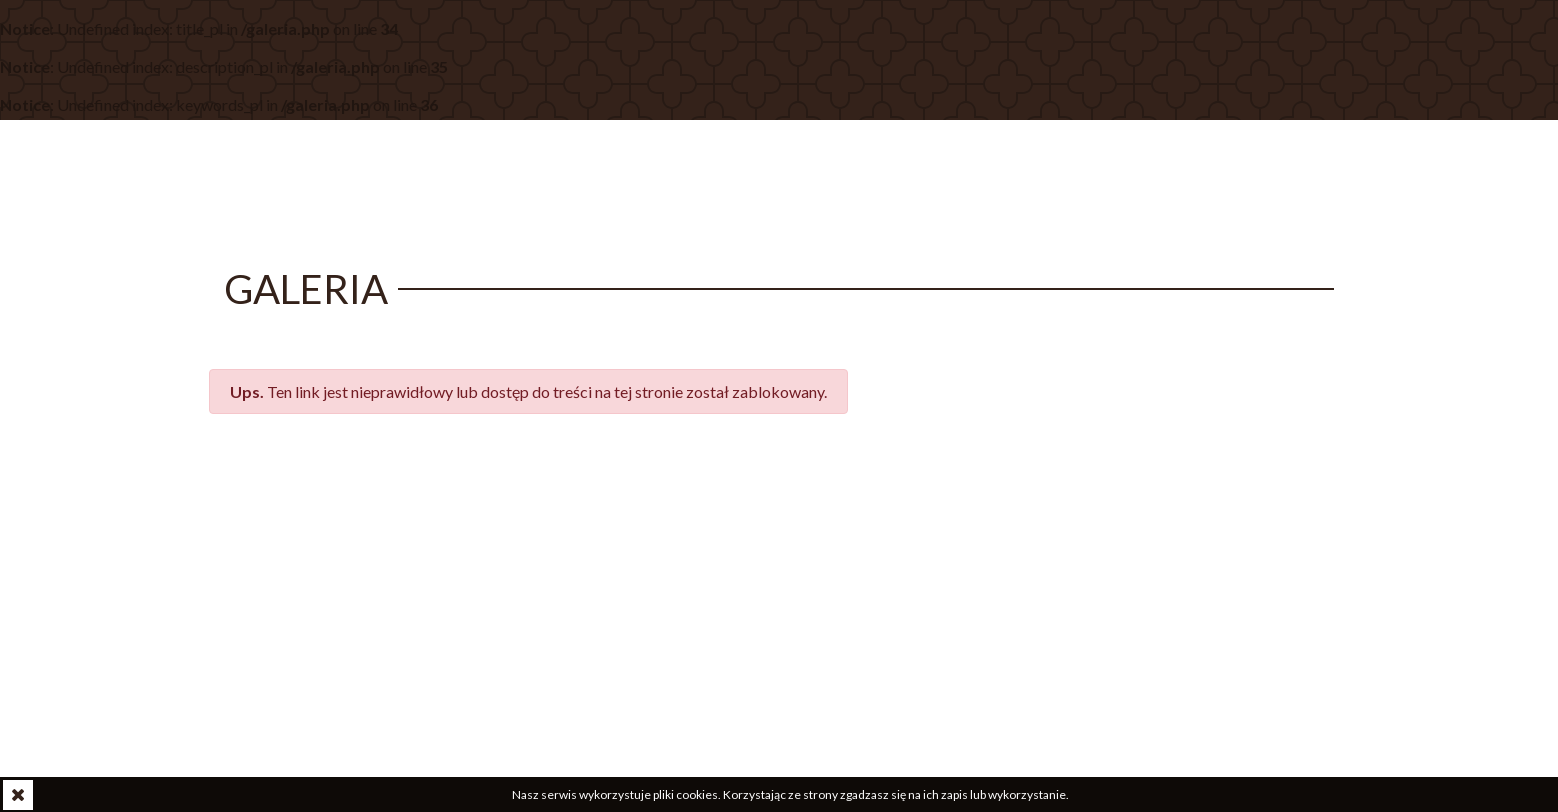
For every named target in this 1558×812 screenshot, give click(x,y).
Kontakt (1290, 189)
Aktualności (697, 189)
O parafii (821, 189)
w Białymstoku (416, 171)
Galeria (1190, 189)
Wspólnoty (938, 189)
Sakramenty (1073, 189)
